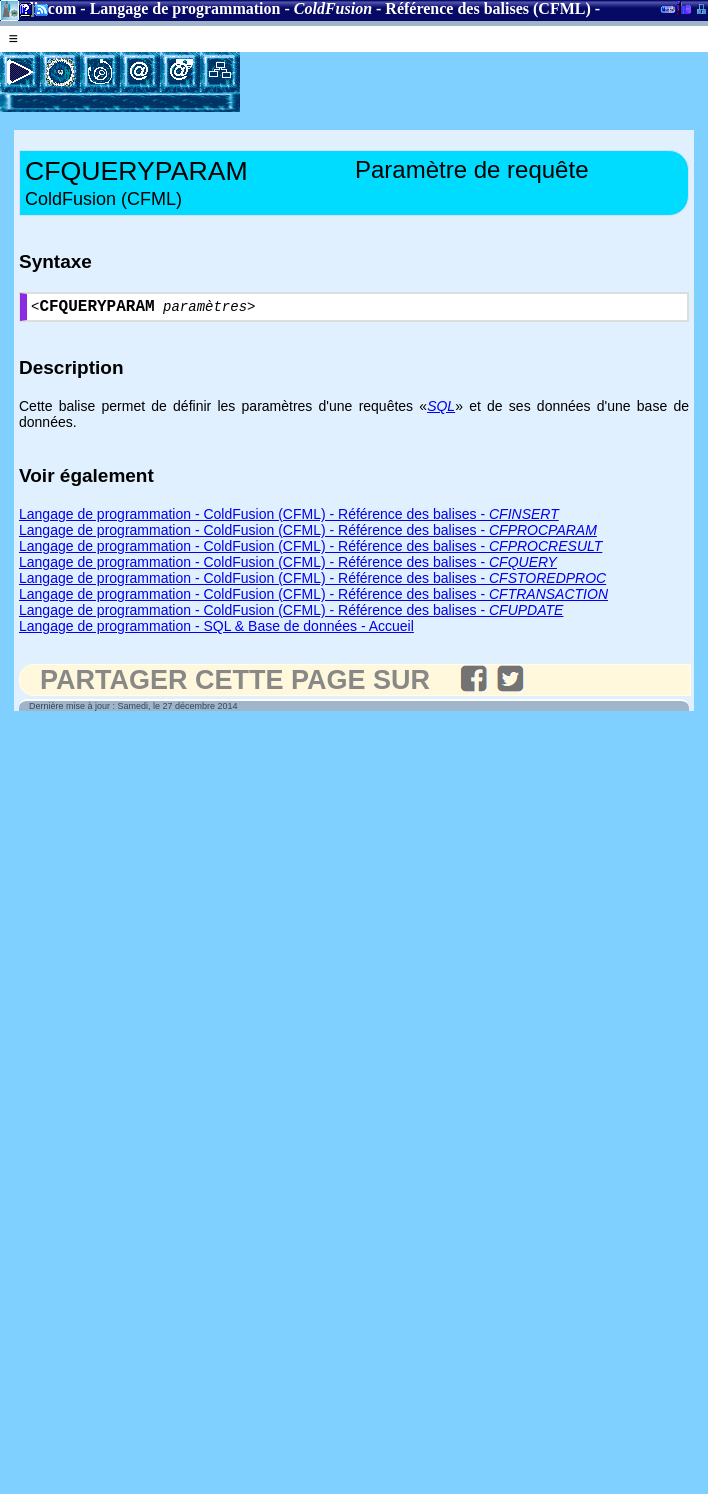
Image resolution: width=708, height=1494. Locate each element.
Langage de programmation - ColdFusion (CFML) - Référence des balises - (289, 518)
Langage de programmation (185, 8)
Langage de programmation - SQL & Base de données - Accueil (216, 630)
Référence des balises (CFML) (487, 8)
